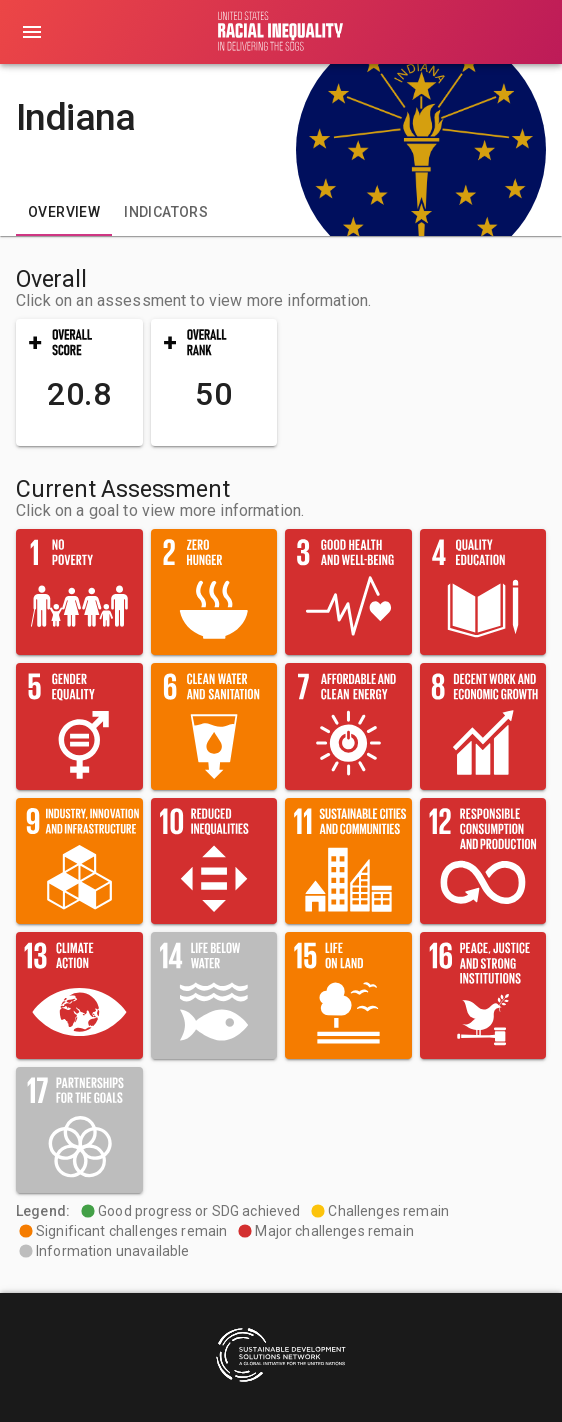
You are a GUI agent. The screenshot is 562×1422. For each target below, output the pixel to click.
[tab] (64, 212)
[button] (79, 382)
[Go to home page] (281, 32)
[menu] (32, 32)
